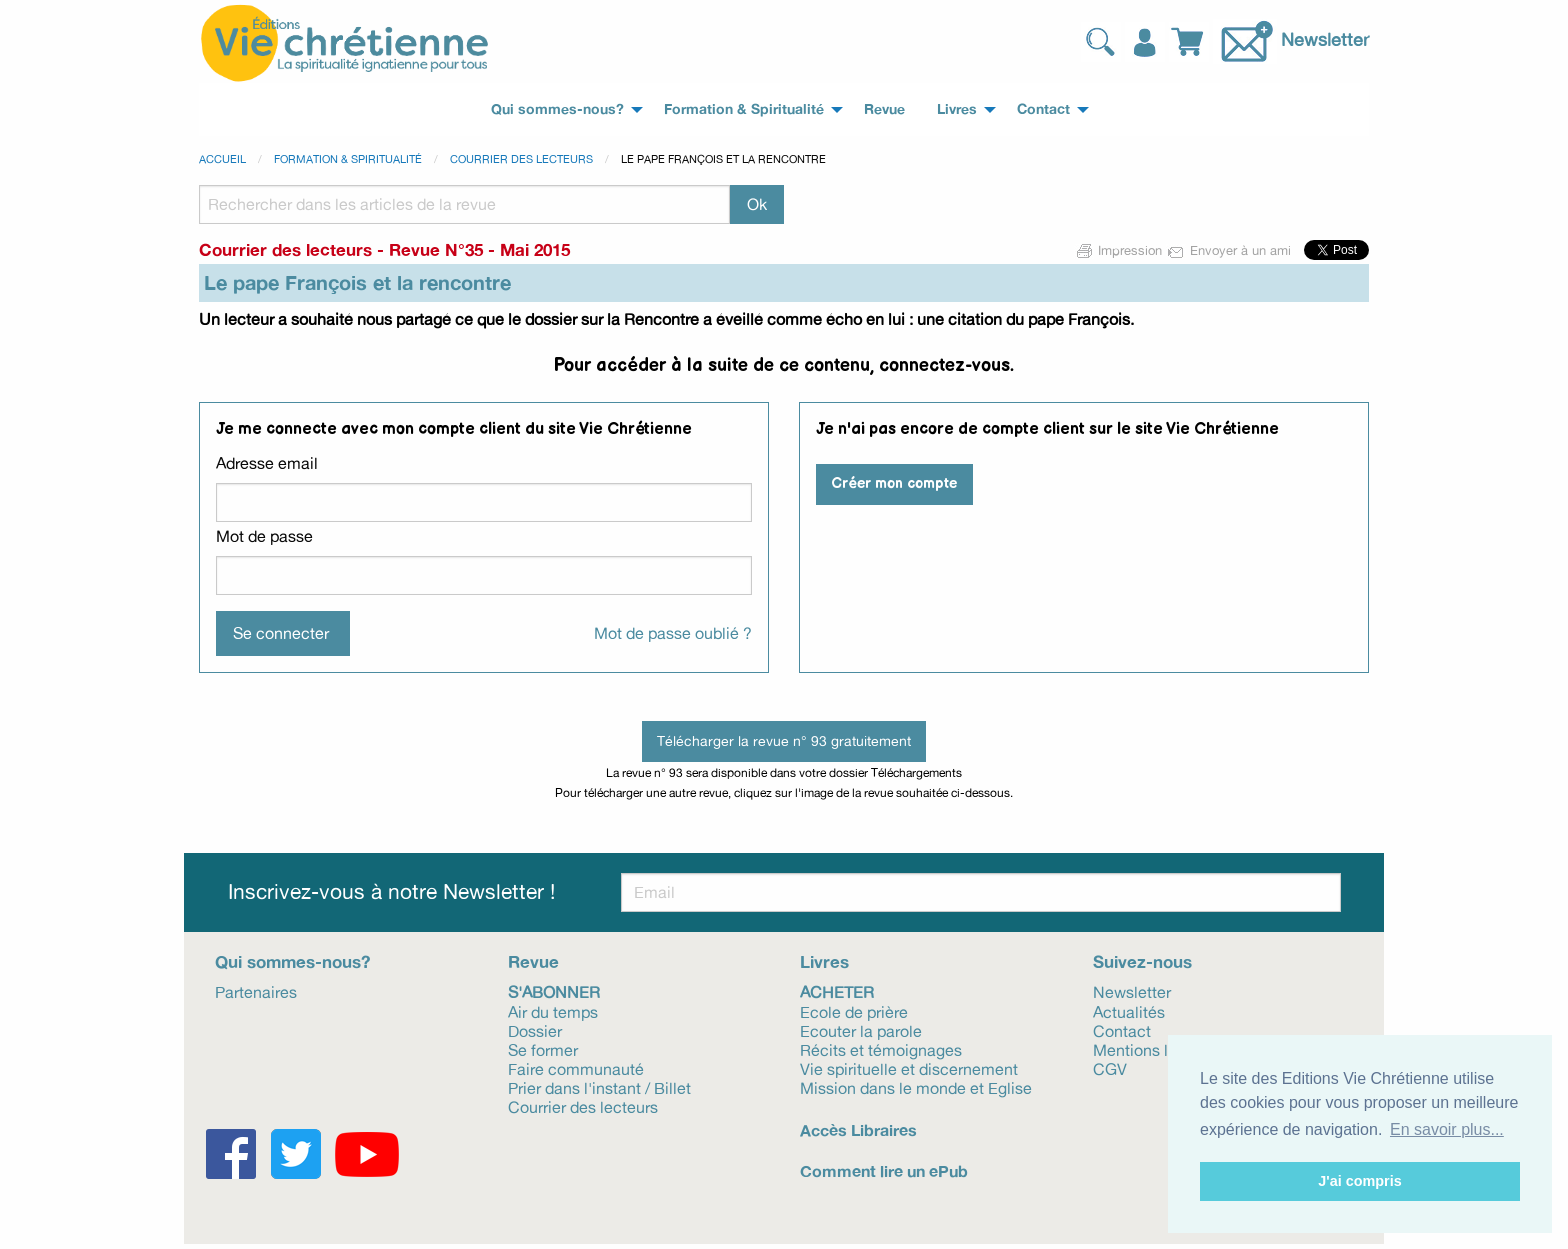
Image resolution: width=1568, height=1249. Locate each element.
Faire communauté (576, 1068)
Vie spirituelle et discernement (909, 1068)
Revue (533, 961)
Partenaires (256, 991)
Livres (824, 961)
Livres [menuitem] (957, 109)
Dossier (535, 1030)
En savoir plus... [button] (1447, 1129)
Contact (1122, 1030)
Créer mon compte (894, 483)
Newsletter (1325, 39)
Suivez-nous (1142, 961)
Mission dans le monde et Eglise (916, 1087)
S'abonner (554, 991)
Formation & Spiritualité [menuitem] (744, 109)
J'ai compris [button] (1359, 1181)
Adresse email (267, 463)
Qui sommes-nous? (292, 961)
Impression (1120, 250)
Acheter (837, 991)
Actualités (1129, 1011)
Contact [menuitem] (1043, 109)
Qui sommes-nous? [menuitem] (557, 109)
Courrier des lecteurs (521, 159)
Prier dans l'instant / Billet (599, 1087)
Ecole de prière (854, 1011)
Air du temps (553, 1011)
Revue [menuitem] (884, 109)
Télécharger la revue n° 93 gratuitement (784, 740)
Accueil (222, 159)
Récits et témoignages (881, 1049)
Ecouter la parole (861, 1030)
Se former (543, 1049)
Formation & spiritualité (348, 159)
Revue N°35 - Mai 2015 (479, 249)
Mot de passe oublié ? (673, 633)
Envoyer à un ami (1230, 250)
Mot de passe (264, 536)
